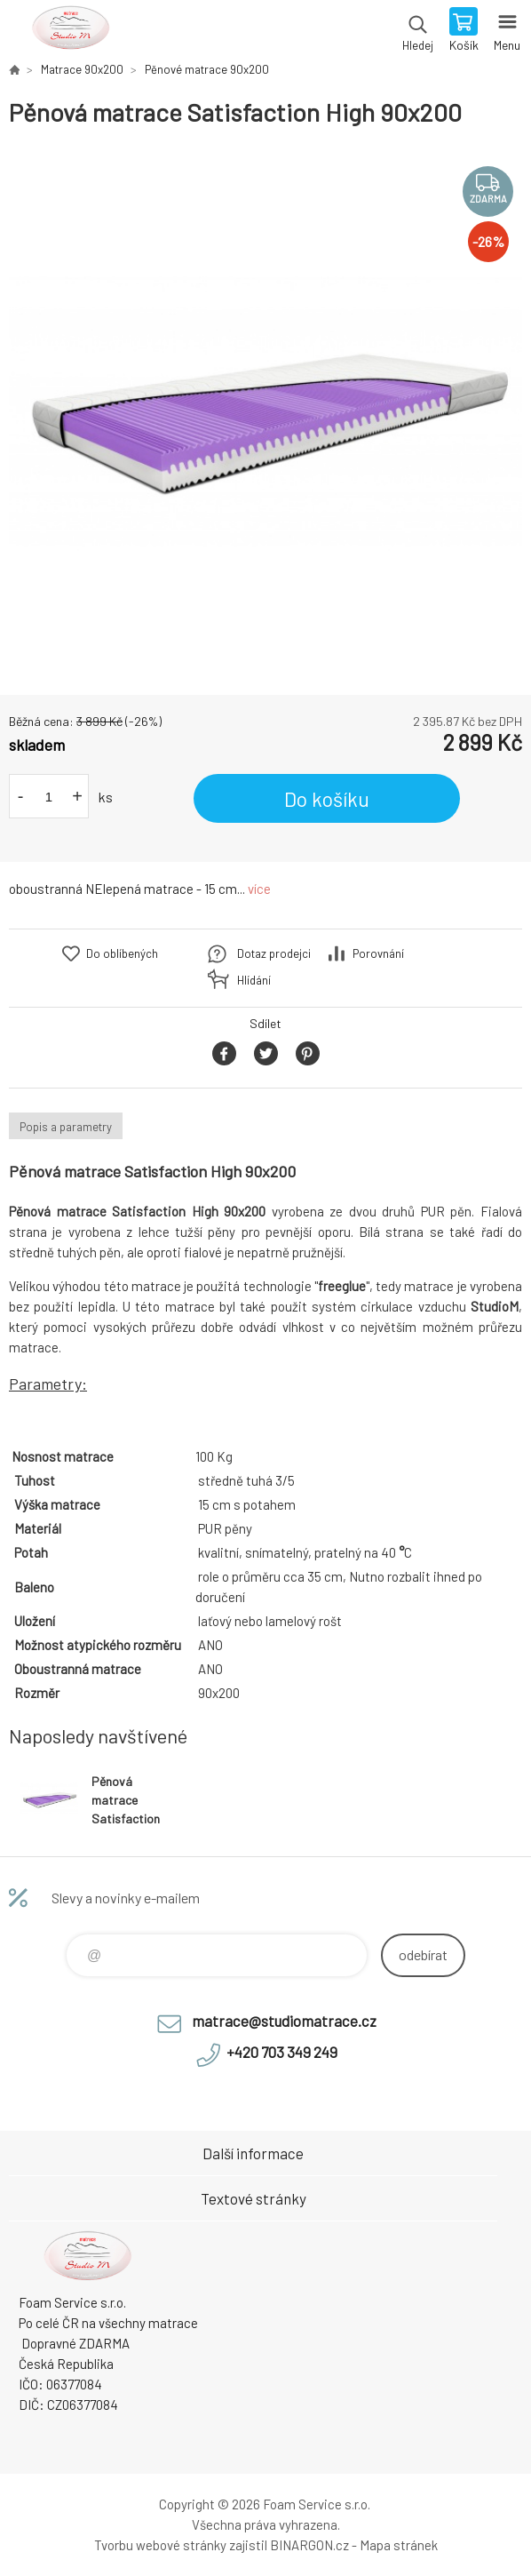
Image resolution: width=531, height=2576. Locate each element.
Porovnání (378, 953)
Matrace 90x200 (82, 69)
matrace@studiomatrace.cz (284, 2021)
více (259, 889)
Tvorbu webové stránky (160, 2545)
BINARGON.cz (309, 2545)
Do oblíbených (122, 953)
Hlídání (254, 980)
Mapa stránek (399, 2545)
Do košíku (326, 798)
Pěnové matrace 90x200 (207, 69)
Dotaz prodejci (274, 953)
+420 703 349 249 (281, 2052)
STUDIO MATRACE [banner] (70, 31)
